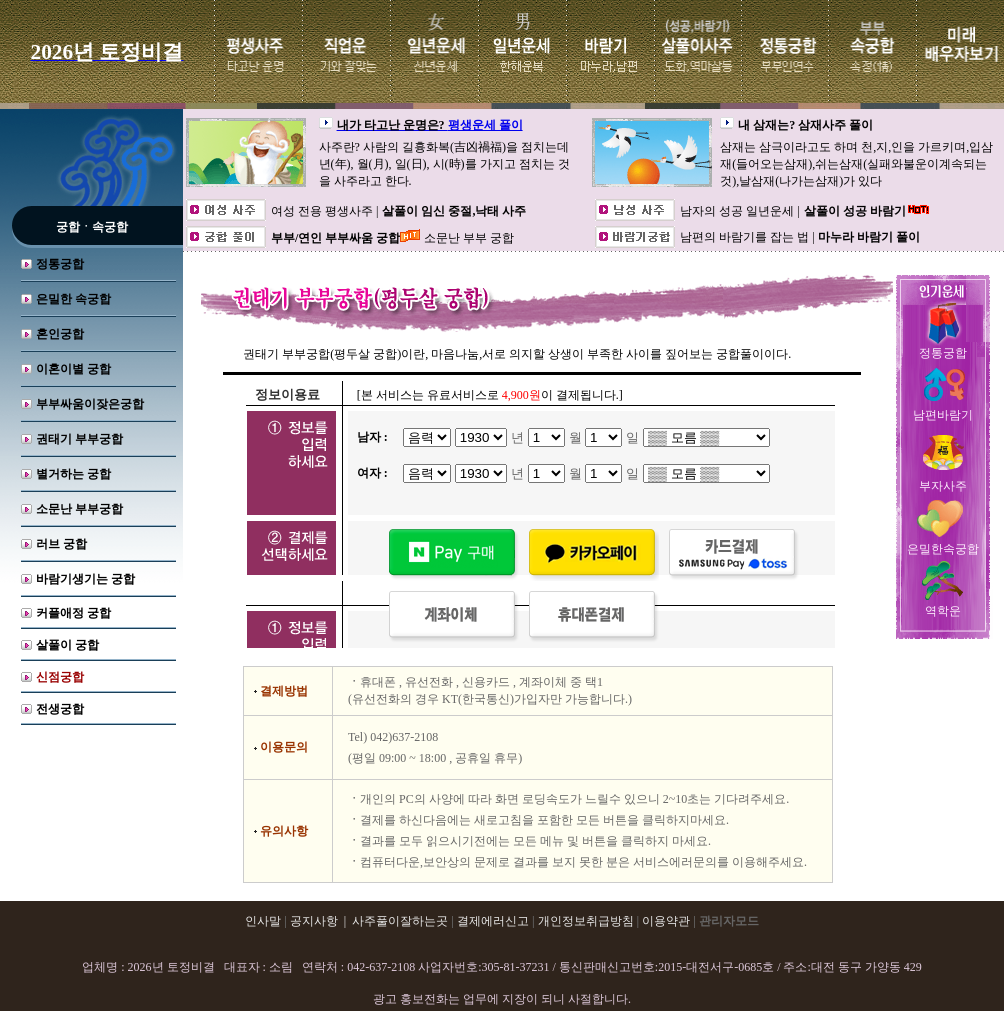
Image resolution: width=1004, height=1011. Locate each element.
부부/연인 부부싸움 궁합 (335, 238)
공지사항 (314, 921)
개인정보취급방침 (586, 921)
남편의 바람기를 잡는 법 (746, 237)
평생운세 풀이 (485, 125)
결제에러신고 (493, 921)
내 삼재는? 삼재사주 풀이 (805, 125)
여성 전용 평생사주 (323, 211)
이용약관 (666, 921)
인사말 (263, 921)
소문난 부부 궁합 (469, 238)
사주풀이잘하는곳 (400, 921)
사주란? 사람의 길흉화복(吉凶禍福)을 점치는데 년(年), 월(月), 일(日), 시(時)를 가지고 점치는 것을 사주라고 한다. (444, 164)
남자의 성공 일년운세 (738, 211)
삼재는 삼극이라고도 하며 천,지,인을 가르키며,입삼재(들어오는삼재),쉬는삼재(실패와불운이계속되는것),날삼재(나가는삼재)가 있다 (856, 164)
